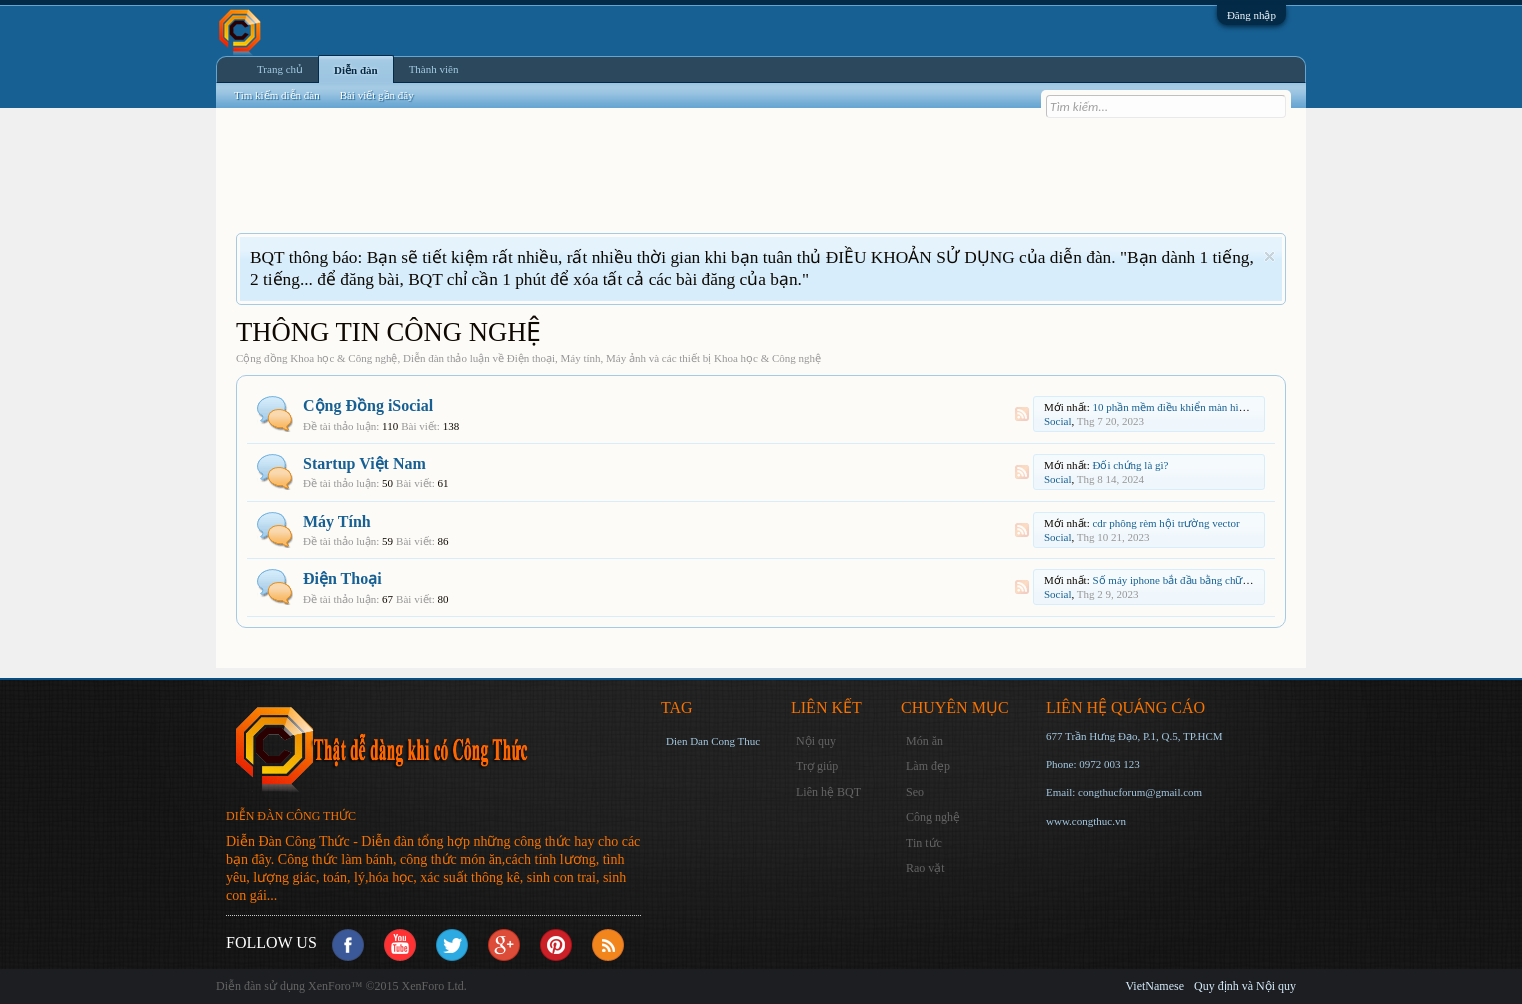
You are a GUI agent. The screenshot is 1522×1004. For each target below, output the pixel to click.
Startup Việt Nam (364, 463)
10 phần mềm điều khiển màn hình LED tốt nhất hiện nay (1222, 407)
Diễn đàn (356, 70)
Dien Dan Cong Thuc (713, 741)
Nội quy (816, 741)
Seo (915, 792)
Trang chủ (280, 69)
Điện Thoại (342, 578)
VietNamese (1154, 986)
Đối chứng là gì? (1130, 465)
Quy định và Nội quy (1245, 986)
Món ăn (924, 741)
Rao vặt (925, 868)
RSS (1022, 414)
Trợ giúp (817, 766)
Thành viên (434, 69)
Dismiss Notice (1269, 256)
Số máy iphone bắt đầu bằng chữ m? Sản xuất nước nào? (1222, 580)
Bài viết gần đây (377, 95)
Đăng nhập (1251, 15)
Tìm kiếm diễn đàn (277, 95)
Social (1058, 421)
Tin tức (924, 843)
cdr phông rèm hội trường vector (1165, 523)
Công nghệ (933, 817)
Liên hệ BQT (828, 792)
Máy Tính (337, 521)
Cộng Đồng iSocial (368, 405)
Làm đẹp (928, 766)
